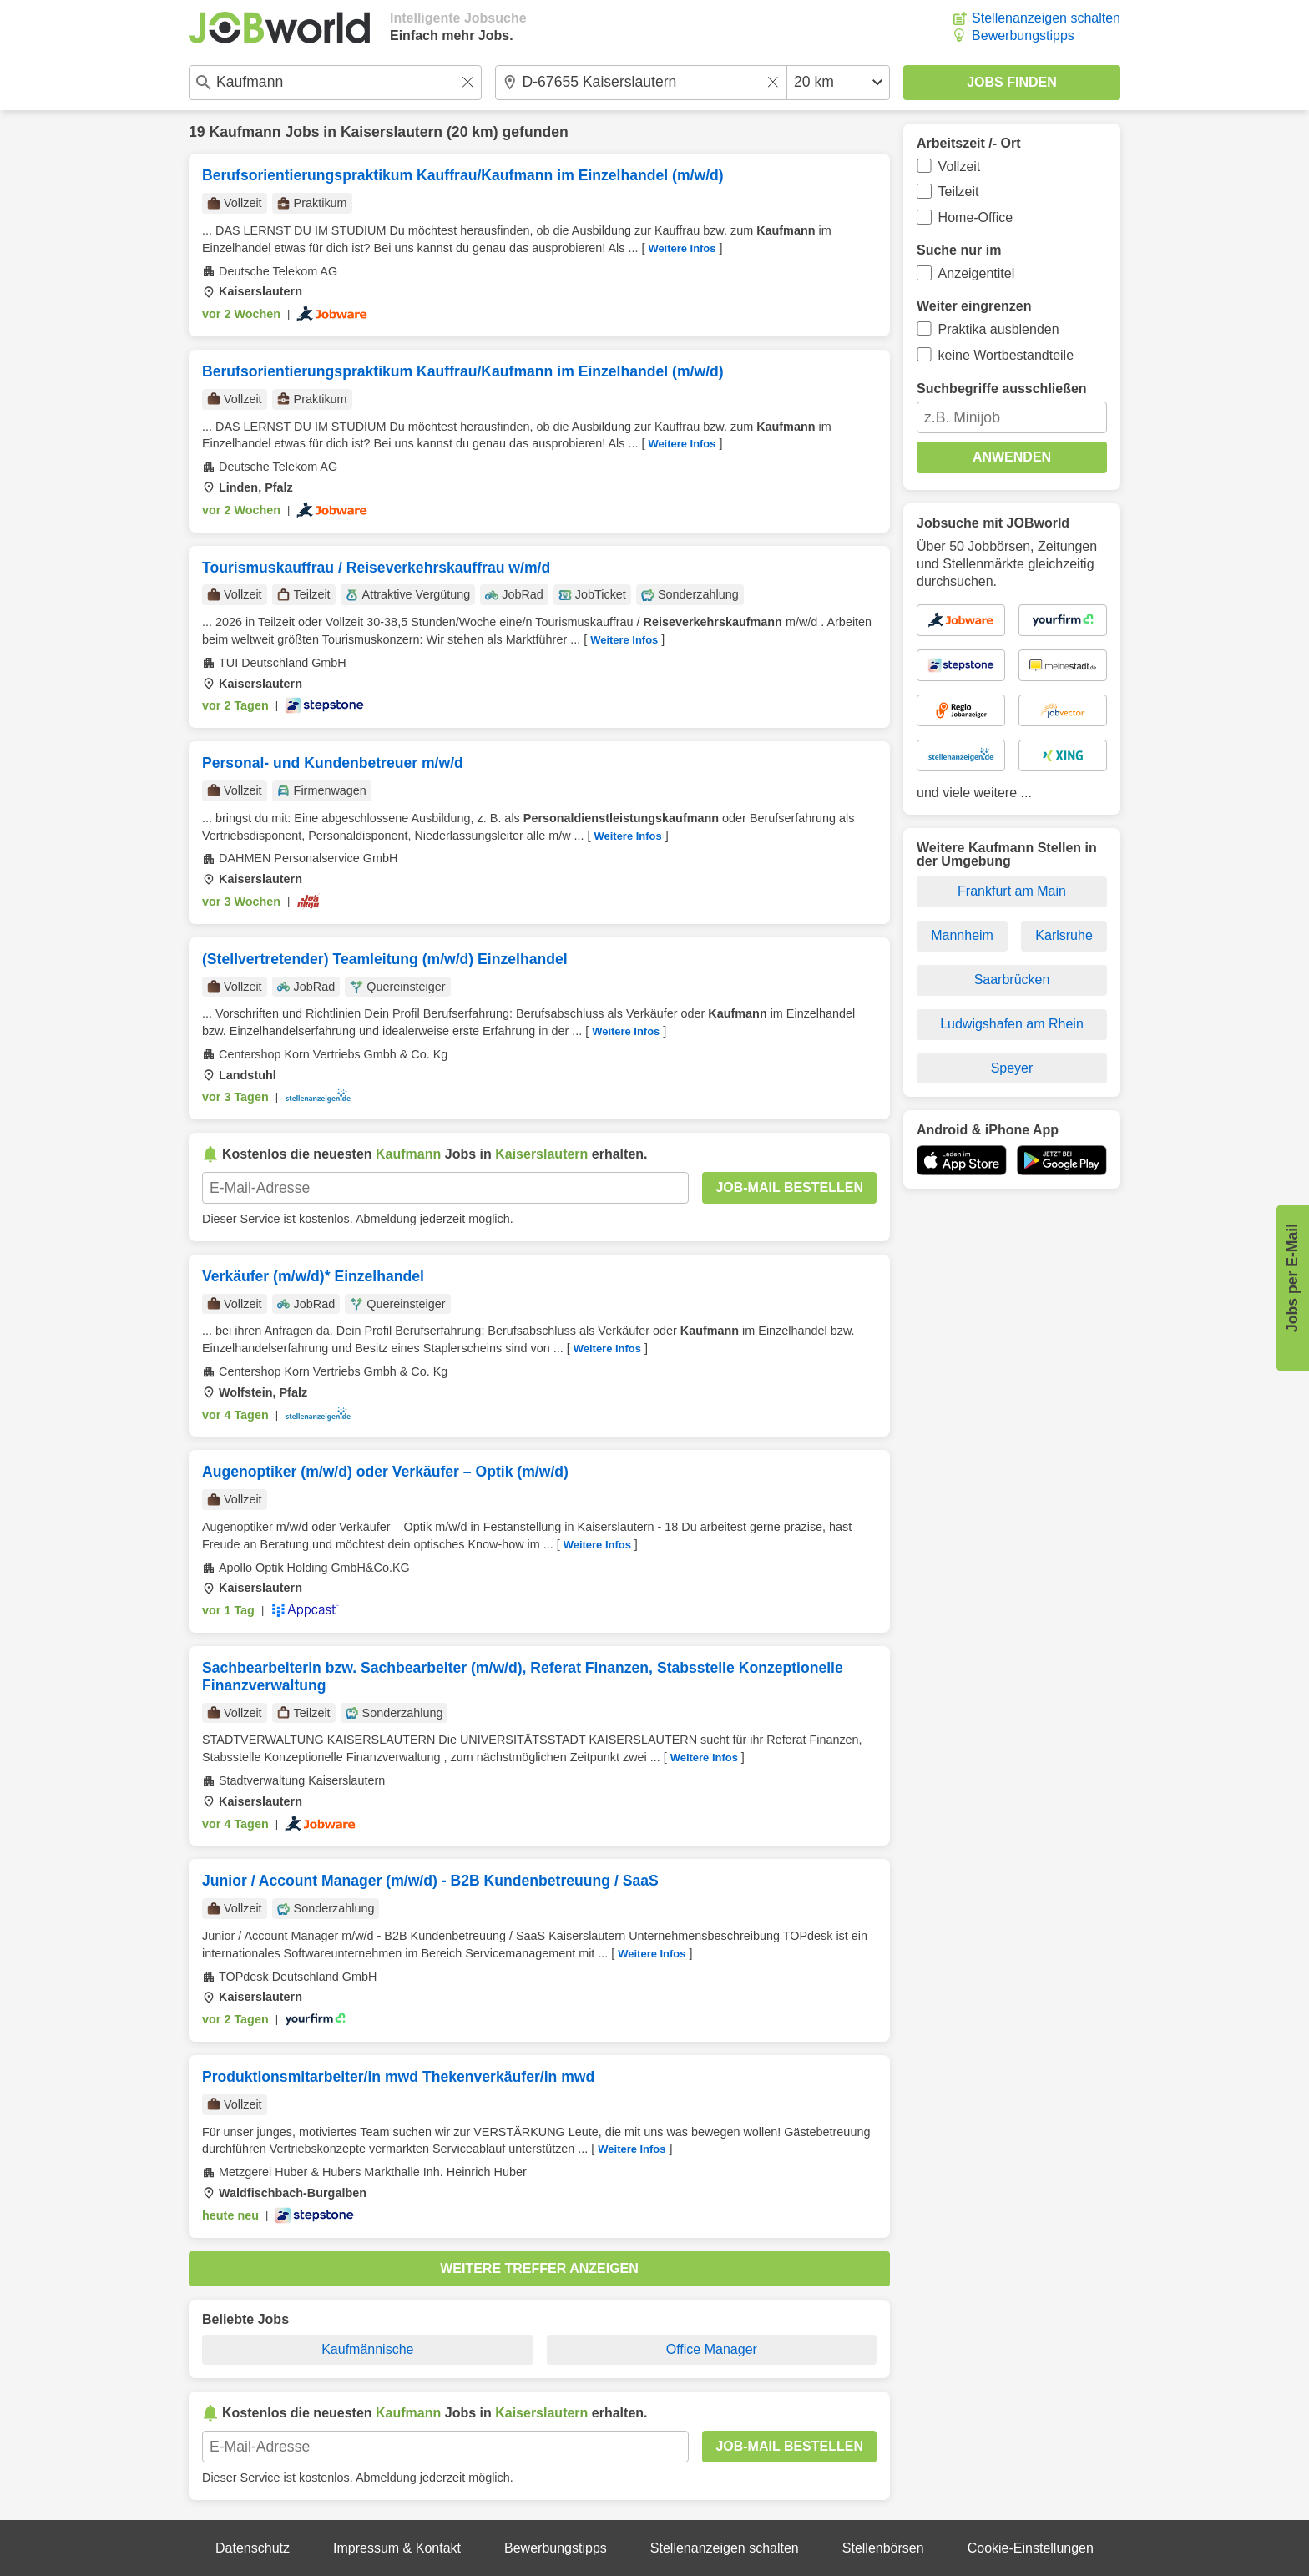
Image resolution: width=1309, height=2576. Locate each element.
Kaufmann (244, 132)
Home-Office (975, 217)
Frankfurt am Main (1012, 891)
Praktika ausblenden (998, 329)
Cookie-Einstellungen (1031, 2548)
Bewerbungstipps (1023, 35)
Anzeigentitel (976, 273)
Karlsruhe (1063, 935)
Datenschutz (252, 2548)
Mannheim (962, 935)
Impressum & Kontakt (397, 2548)
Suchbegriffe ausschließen (1002, 388)
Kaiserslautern (391, 132)
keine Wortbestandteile (1006, 355)
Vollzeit (959, 166)
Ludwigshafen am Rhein (1012, 1024)
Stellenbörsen (883, 2548)
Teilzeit (958, 191)
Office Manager (711, 2349)
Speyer (1012, 1068)
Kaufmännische (367, 2349)
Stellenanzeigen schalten (1046, 18)
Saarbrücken (1012, 979)
